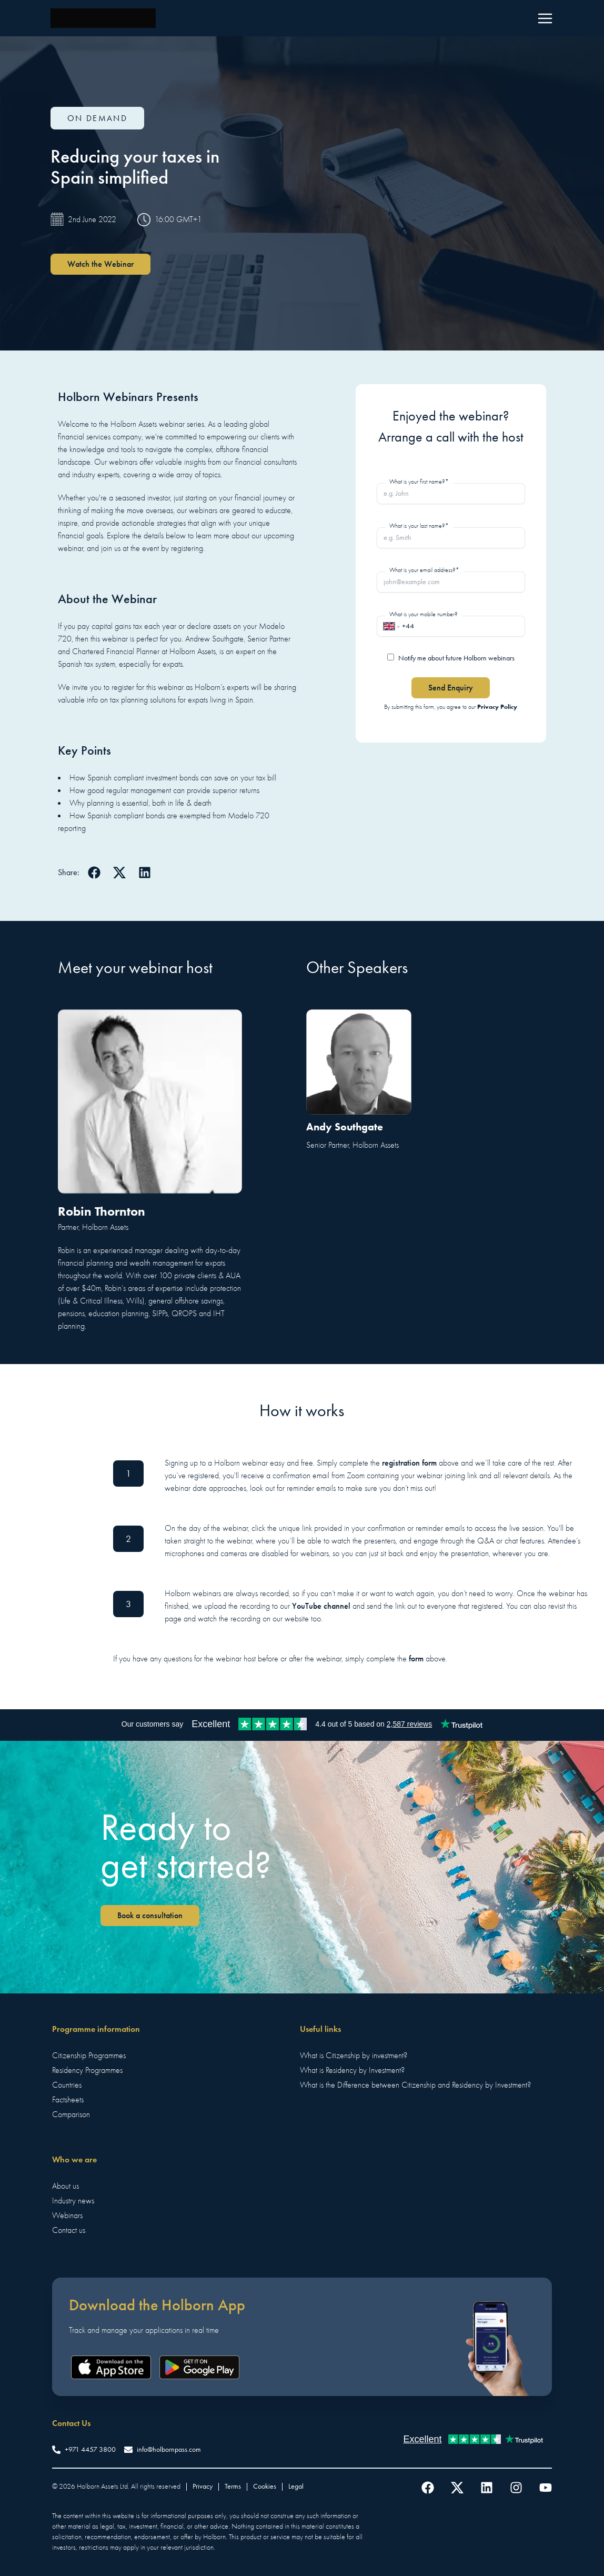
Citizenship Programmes (89, 2055)
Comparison (71, 2114)
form (416, 1658)
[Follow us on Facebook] (427, 2487)
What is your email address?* (424, 570)
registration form (409, 1463)
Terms (233, 2486)
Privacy (203, 2486)
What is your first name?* (419, 481)
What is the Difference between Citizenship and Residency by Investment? (415, 2085)
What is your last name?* (419, 525)
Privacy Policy (497, 706)
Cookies (264, 2486)
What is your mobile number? (423, 614)
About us (65, 2186)
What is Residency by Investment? (352, 2070)
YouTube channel (321, 1606)
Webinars (67, 2215)
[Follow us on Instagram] (516, 2487)
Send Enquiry (450, 688)
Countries (67, 2085)
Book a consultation (150, 1915)
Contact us (68, 2230)
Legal (296, 2486)
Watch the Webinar (100, 264)
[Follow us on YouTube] (545, 2487)
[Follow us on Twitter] (457, 2487)
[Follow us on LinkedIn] (486, 2487)
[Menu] (545, 18)
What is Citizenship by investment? (353, 2055)
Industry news (73, 2201)
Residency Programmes (87, 2070)
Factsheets (68, 2099)
